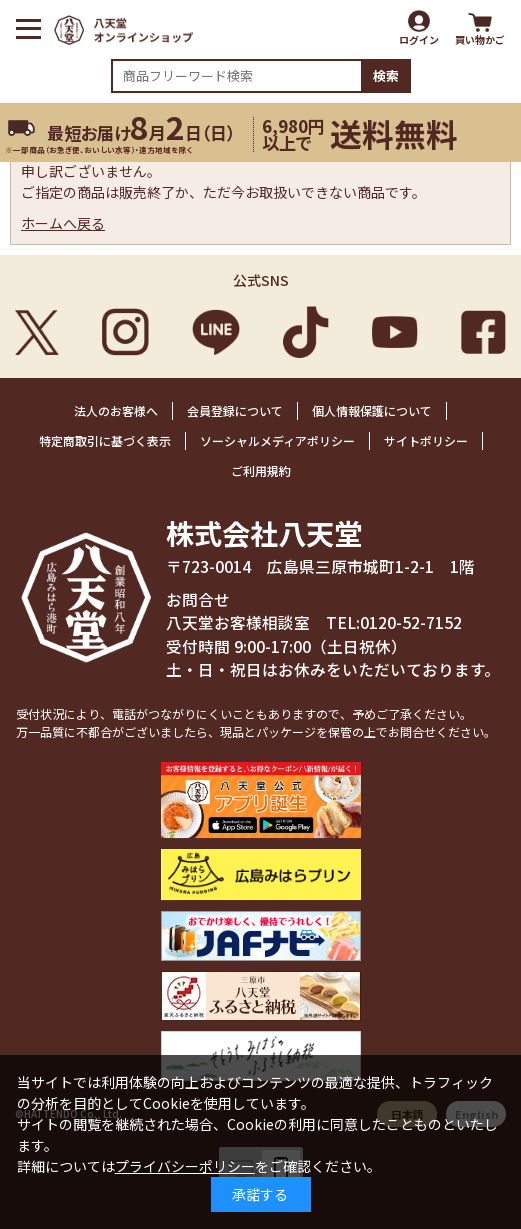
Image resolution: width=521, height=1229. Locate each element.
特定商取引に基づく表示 (105, 440)
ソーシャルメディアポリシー (277, 440)
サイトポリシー (426, 440)
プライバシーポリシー (185, 1166)
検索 (386, 75)
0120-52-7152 (411, 622)
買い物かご (480, 39)
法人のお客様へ (116, 410)
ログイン (419, 39)
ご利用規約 (261, 470)
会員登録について (235, 410)
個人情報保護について (372, 410)
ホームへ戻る (63, 223)
